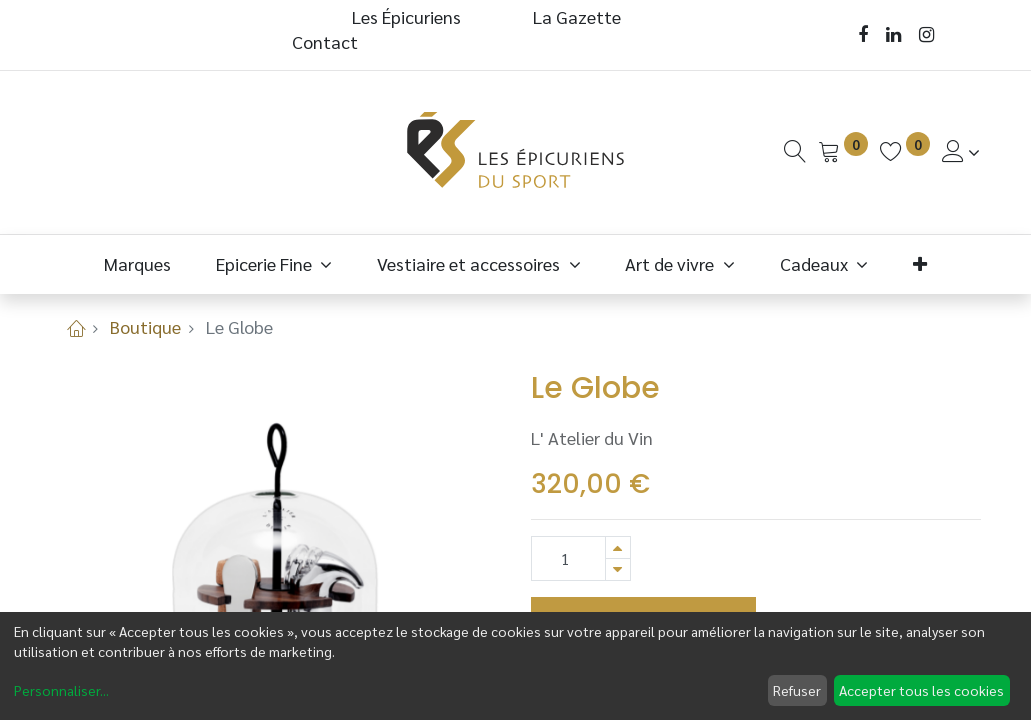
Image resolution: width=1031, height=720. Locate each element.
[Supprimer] (618, 569)
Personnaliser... (61, 690)
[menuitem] (138, 263)
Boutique (145, 326)
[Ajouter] (618, 547)
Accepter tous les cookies (921, 690)
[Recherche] (795, 151)
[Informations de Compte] (961, 151)
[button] (920, 263)
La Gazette (579, 16)
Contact (325, 41)
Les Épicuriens (406, 16)
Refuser (797, 690)
